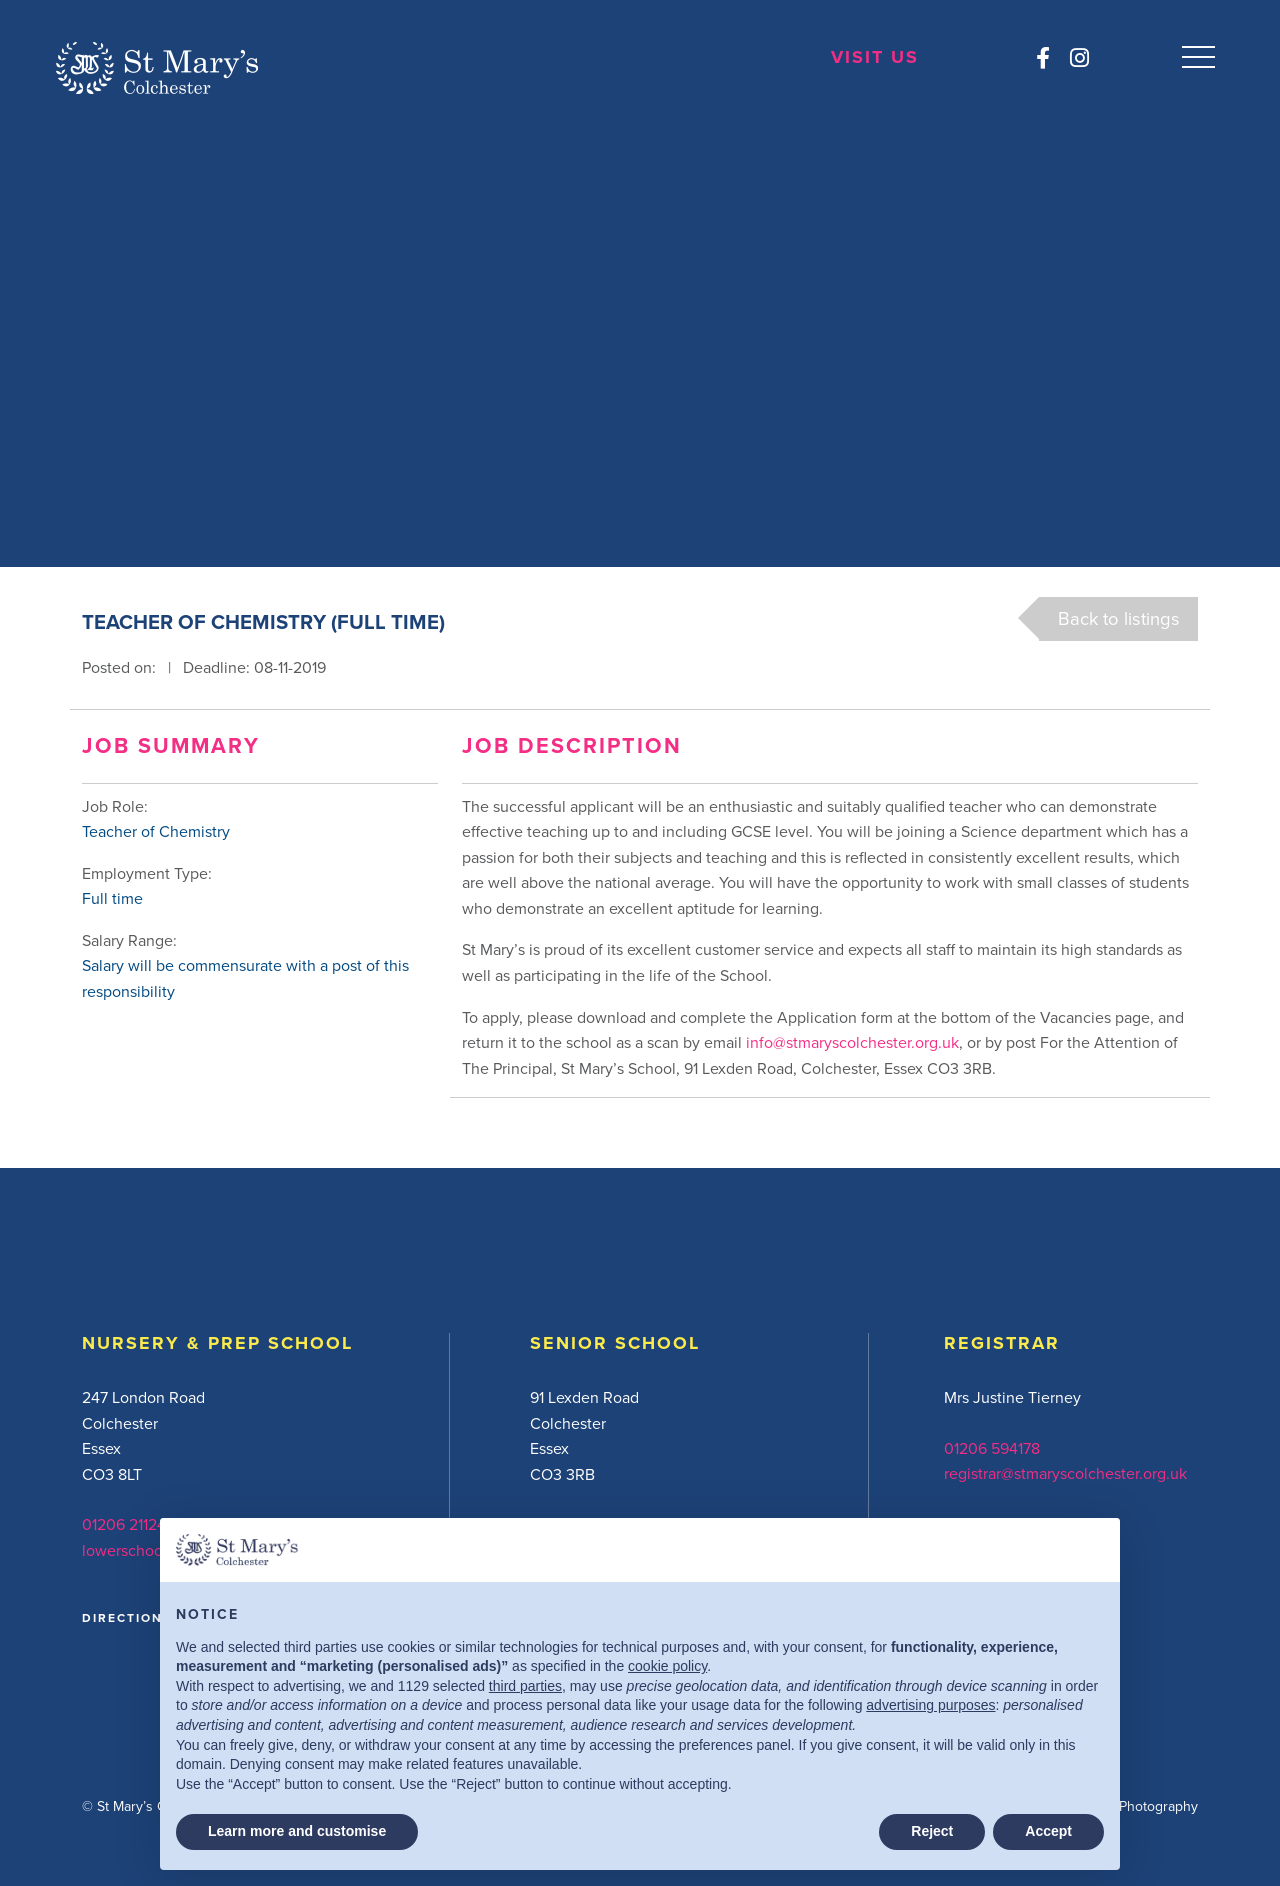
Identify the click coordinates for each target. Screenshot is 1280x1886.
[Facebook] (1041, 58)
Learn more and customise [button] (297, 1831)
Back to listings (1119, 618)
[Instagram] (1077, 58)
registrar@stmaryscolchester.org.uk (1065, 1473)
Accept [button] (1048, 1831)
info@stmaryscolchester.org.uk (852, 1042)
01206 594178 (992, 1448)
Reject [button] (932, 1831)
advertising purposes (930, 1705)
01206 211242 (128, 1524)
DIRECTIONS (127, 1617)
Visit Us (874, 58)
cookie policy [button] (667, 1666)
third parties (525, 1686)
